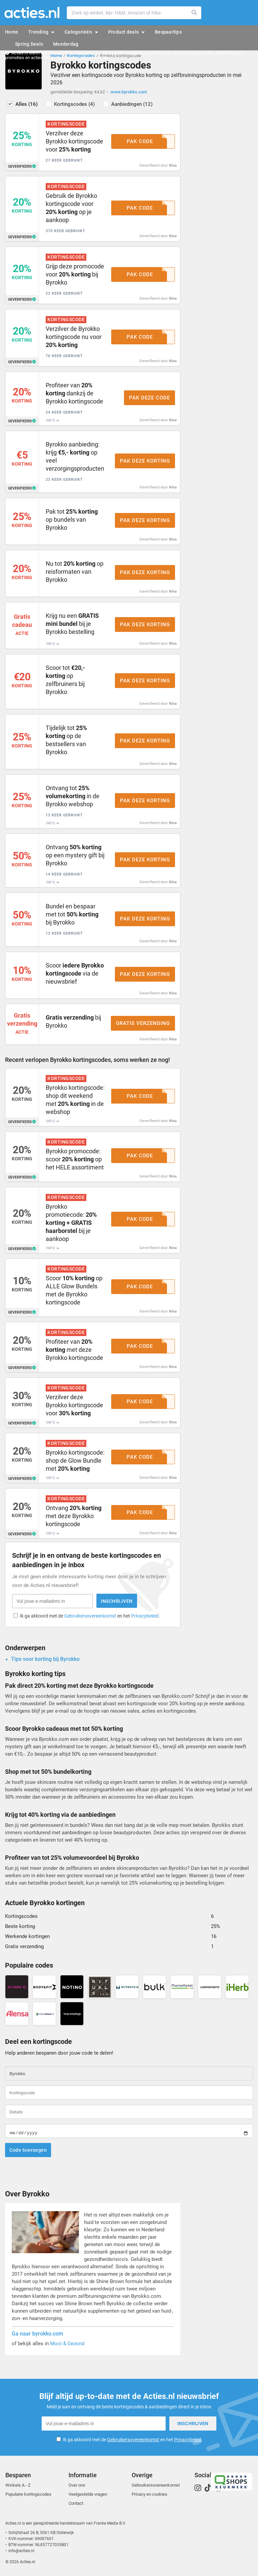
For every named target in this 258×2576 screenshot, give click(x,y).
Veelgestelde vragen (88, 2494)
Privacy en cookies (149, 2494)
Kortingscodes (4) (74, 104)
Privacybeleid (145, 1616)
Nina (173, 165)
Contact (76, 2503)
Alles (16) (26, 104)
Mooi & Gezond (67, 2344)
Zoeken (194, 12)
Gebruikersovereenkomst (90, 1616)
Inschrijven (117, 1601)
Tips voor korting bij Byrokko (45, 1659)
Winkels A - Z (18, 2485)
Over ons (77, 2485)
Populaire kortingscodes (28, 2494)
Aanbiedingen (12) (132, 104)
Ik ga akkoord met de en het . (90, 1616)
